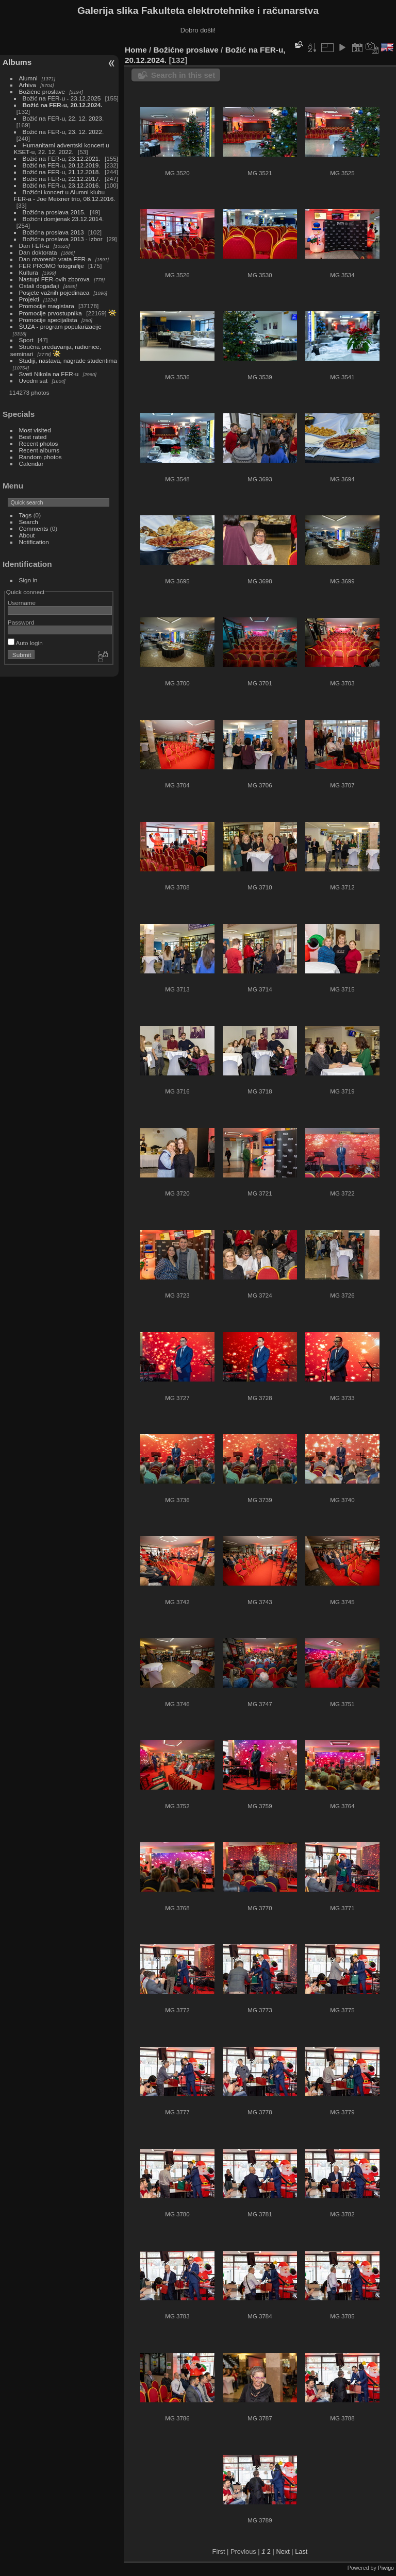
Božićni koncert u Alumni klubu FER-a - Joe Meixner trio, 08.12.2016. (65, 195)
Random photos (40, 456)
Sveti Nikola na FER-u (49, 374)
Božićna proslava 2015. (54, 212)
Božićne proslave (42, 91)
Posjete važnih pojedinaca (54, 292)
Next (282, 2551)
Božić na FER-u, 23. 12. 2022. (63, 131)
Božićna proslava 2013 (53, 232)
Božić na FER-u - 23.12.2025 (62, 98)
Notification (34, 541)
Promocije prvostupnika (50, 313)
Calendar (31, 463)
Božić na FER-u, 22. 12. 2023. (63, 118)
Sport (26, 339)
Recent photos (38, 443)
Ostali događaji (39, 285)
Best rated (33, 436)
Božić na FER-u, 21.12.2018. (62, 172)
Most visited (35, 430)
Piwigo (386, 2568)
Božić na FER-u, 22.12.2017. (62, 178)
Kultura (28, 272)
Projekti (29, 299)
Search (28, 521)
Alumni (28, 78)
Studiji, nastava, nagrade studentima (68, 360)
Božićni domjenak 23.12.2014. (63, 218)
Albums (17, 62)
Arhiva (27, 84)
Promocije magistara (46, 305)
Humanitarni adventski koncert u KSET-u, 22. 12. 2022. (61, 148)
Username (22, 602)
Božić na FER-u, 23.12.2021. (62, 158)
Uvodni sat (33, 380)
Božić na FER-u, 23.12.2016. (62, 185)
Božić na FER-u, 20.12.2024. (63, 105)
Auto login (25, 642)
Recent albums (39, 450)
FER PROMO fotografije (51, 265)
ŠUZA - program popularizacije (60, 326)
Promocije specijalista (48, 319)
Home (136, 49)
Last (301, 2551)
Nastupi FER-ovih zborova (54, 279)
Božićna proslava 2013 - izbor (63, 238)
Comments (33, 528)
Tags (25, 515)
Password (21, 622)
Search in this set (183, 75)
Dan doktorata (38, 252)
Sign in (28, 580)
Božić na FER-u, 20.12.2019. (62, 165)
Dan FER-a (34, 245)
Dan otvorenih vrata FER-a (55, 259)
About (27, 535)
